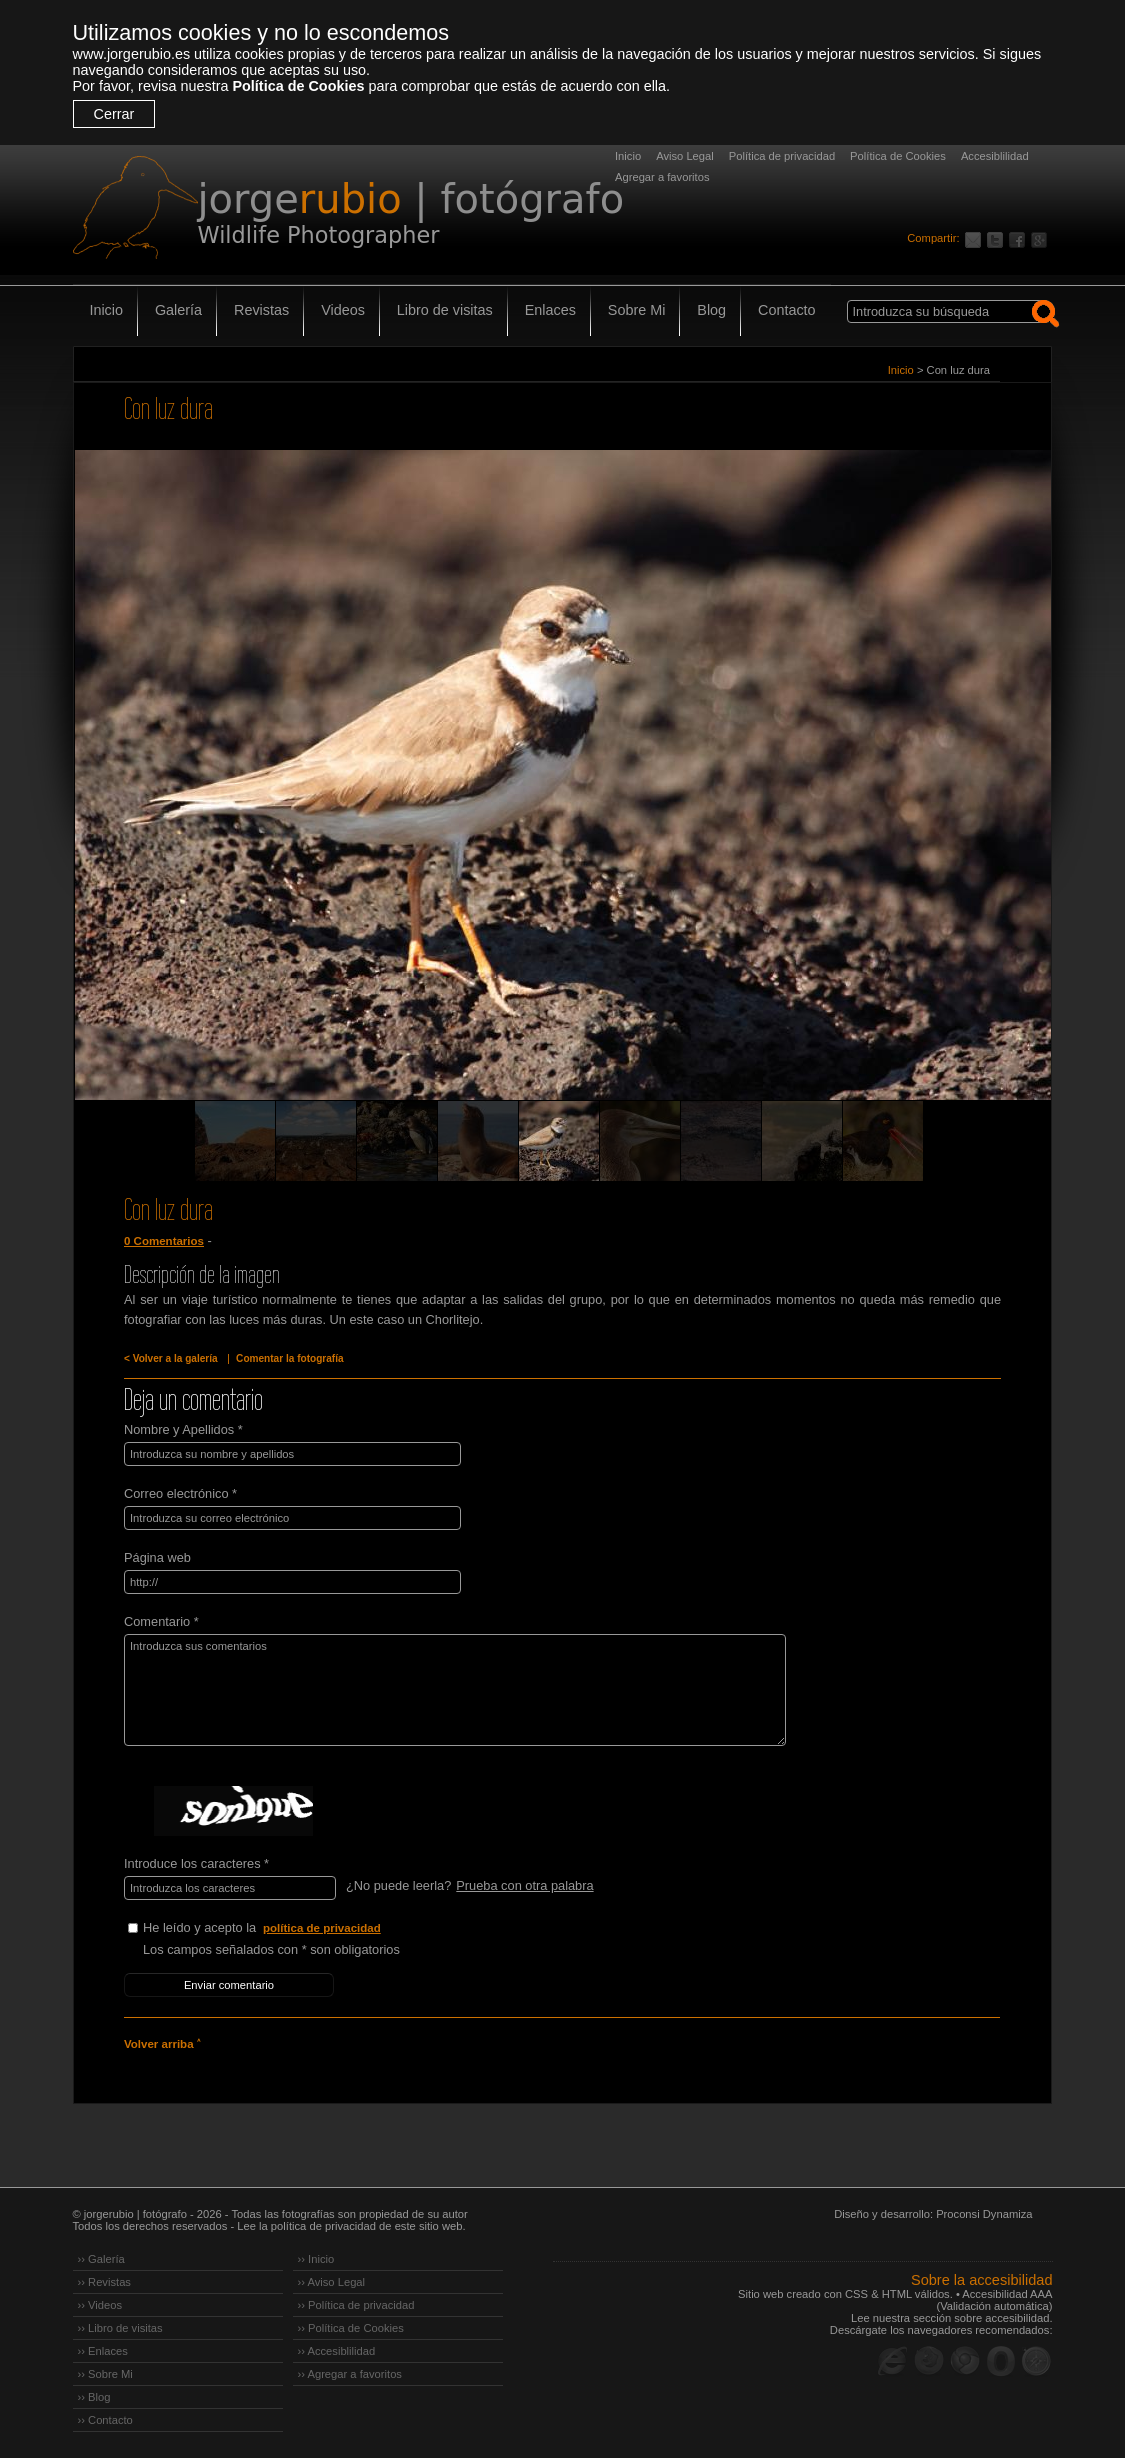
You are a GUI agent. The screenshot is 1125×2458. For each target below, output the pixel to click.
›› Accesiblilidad (337, 2351)
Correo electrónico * (180, 1493)
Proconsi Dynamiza (984, 2214)
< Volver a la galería (171, 1358)
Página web (157, 1557)
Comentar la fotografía (290, 1358)
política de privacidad (322, 1928)
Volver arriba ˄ (162, 2044)
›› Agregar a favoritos (350, 2374)
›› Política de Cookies (351, 2328)
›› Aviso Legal (332, 2282)
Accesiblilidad (995, 156)
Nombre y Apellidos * (183, 1429)
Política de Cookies (298, 86)
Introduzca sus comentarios (455, 1690)
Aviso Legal (685, 156)
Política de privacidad (782, 156)
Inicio (628, 156)
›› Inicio (316, 2259)
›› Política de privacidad (356, 2305)
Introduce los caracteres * (196, 1863)
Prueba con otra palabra (524, 1885)
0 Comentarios (164, 1241)
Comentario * (161, 1621)
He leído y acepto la (293, 1928)
